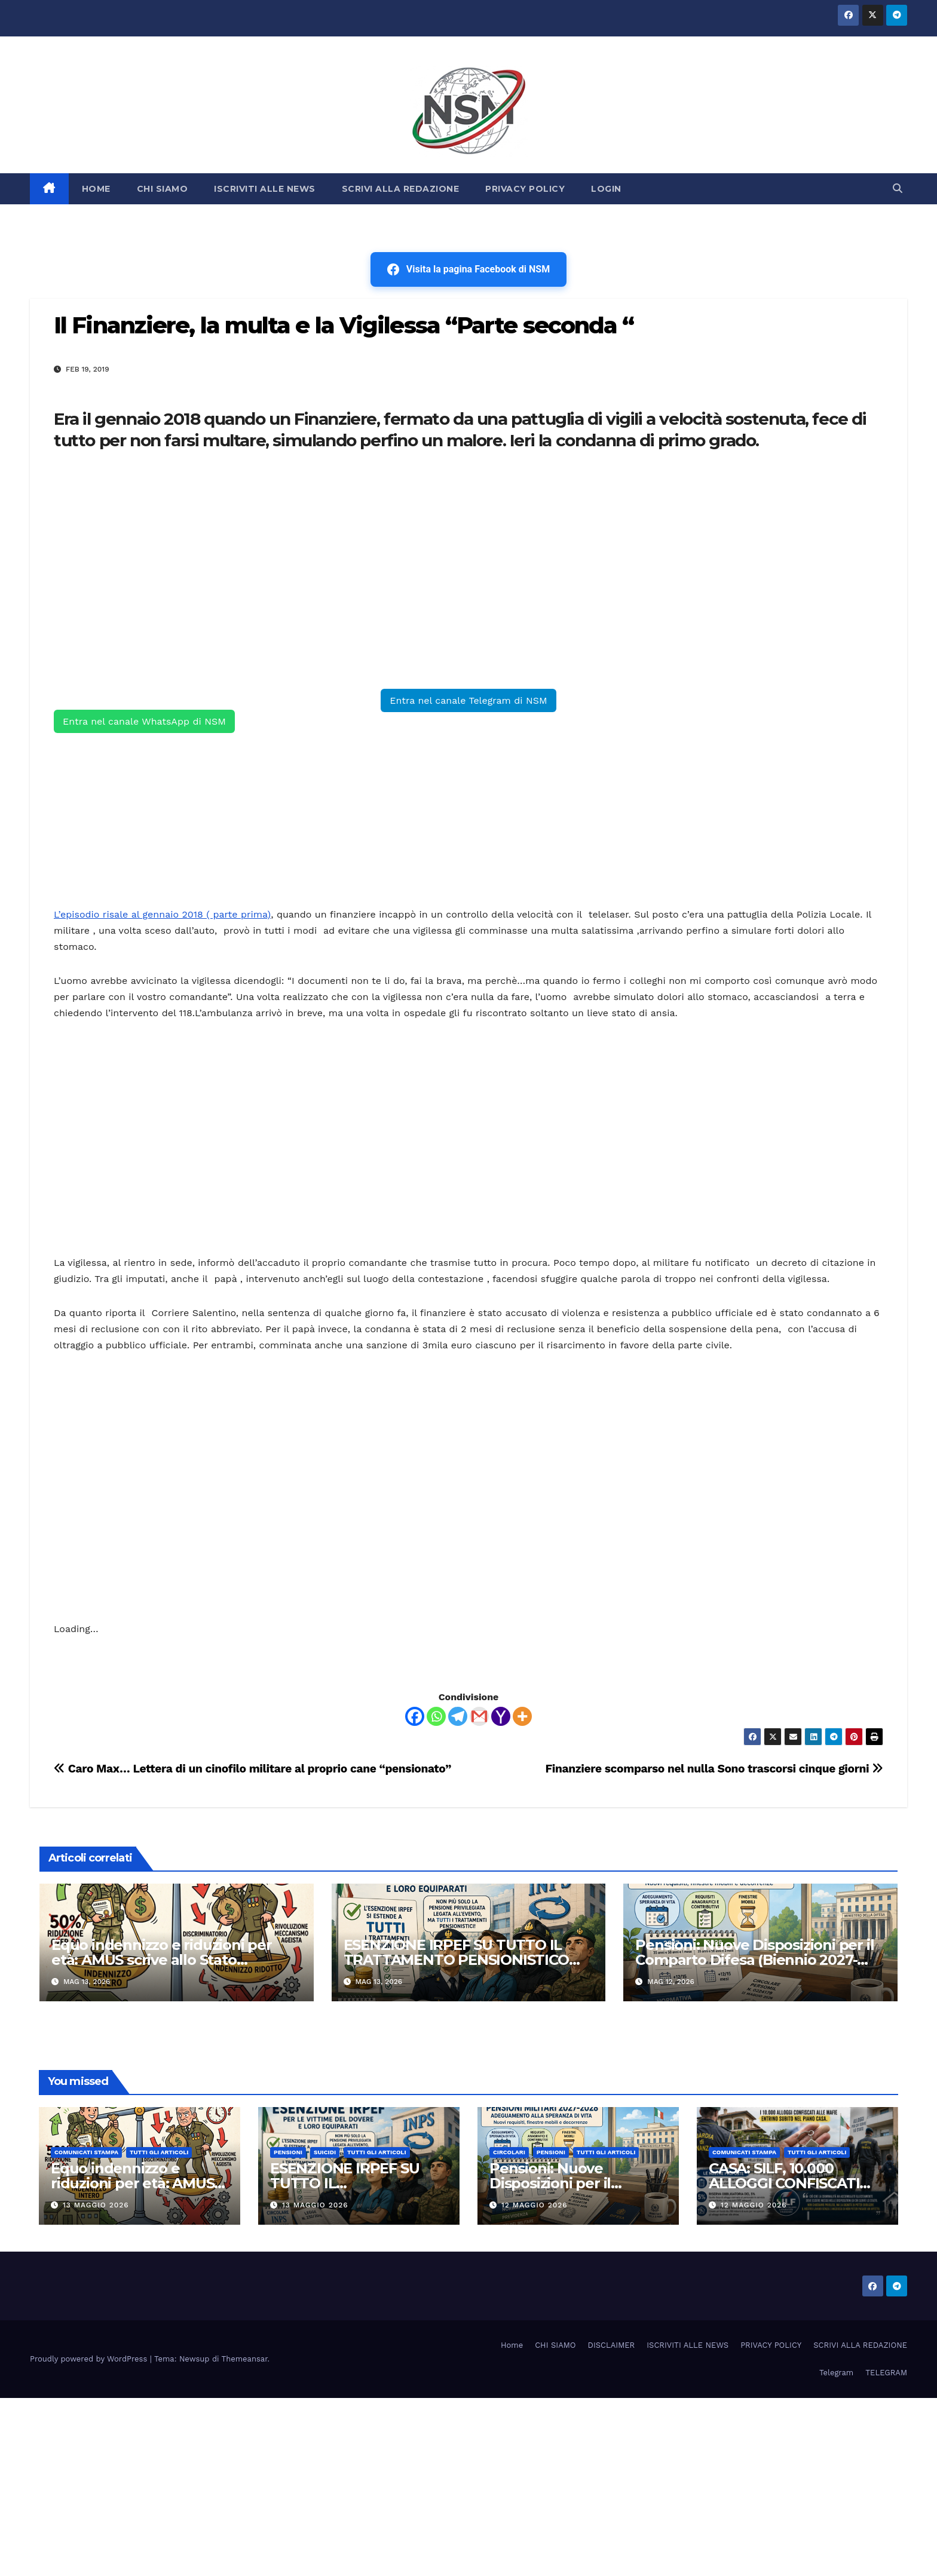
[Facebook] (414, 1716)
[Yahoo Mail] (500, 1716)
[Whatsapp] (436, 1716)
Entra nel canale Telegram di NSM (468, 700)
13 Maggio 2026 (96, 2205)
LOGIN (606, 188)
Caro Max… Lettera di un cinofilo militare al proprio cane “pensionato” (252, 1768)
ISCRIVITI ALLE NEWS (265, 188)
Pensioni (288, 2152)
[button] (897, 188)
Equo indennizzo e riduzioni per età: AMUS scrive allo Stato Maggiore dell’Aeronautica (161, 1959)
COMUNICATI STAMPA (86, 2152)
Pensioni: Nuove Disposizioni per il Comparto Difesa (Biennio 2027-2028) (754, 1959)
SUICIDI (325, 2152)
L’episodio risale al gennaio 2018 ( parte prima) (162, 914)
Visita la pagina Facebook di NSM (468, 269)
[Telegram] (457, 1716)
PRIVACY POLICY (525, 188)
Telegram (836, 2372)
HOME (96, 188)
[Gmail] (479, 1716)
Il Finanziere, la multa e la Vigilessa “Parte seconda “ (344, 325)
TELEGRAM (886, 2372)
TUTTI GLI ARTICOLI (159, 2152)
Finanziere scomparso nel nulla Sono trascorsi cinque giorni (714, 1768)
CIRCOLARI (509, 2152)
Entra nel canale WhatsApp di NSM (144, 721)
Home (512, 2345)
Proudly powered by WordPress (90, 2358)
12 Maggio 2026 (534, 2205)
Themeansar (245, 2358)
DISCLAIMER (611, 2345)
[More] (522, 1716)
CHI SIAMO (162, 188)
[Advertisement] (412, 574)
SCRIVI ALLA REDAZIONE (401, 188)
